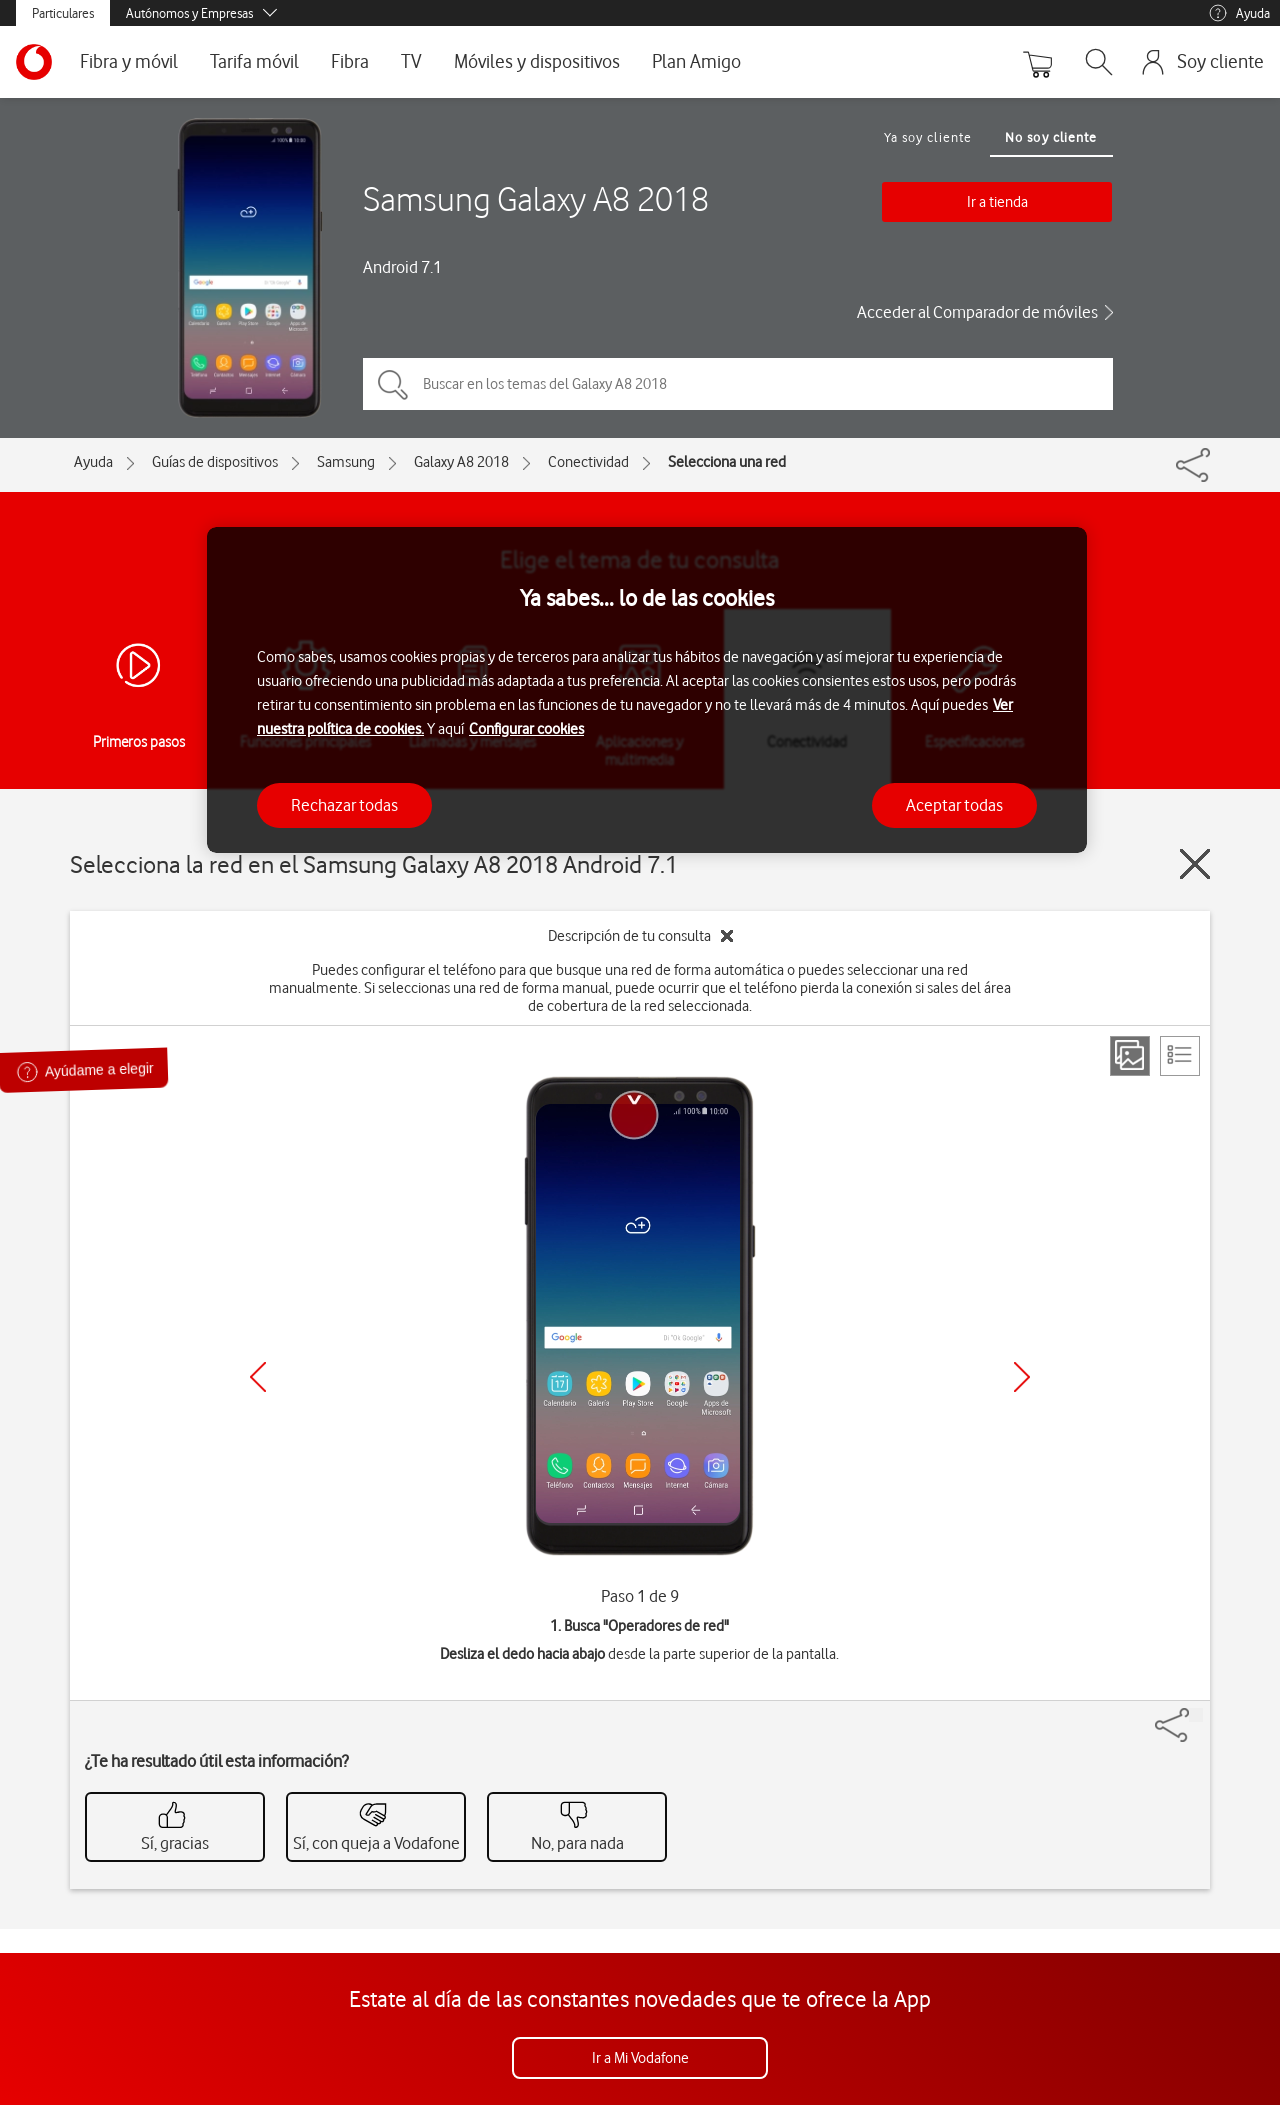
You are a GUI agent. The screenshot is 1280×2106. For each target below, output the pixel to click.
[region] (647, 690)
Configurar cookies (526, 729)
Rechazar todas (344, 805)
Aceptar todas (954, 805)
